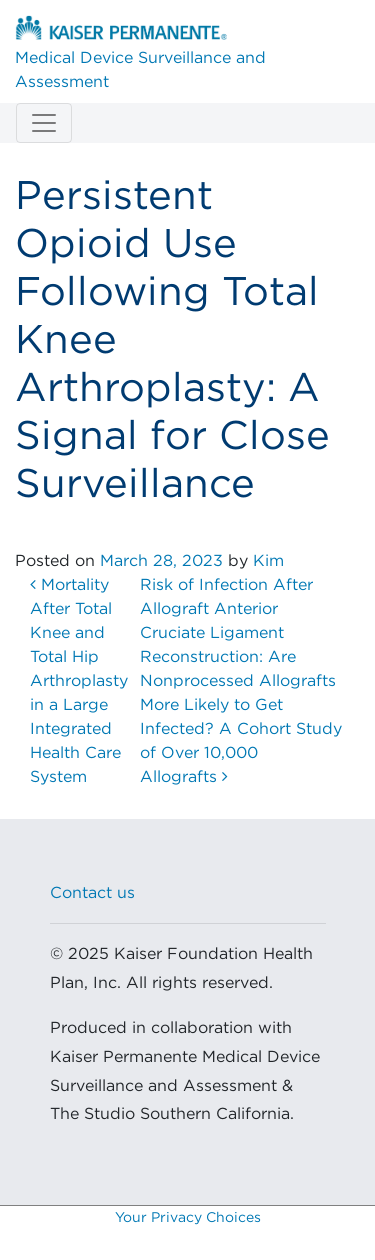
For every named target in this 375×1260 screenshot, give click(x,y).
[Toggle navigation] (44, 123)
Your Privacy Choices (188, 1218)
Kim (268, 561)
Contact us (92, 893)
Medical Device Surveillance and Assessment (140, 53)
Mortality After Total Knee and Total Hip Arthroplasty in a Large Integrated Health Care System (79, 681)
